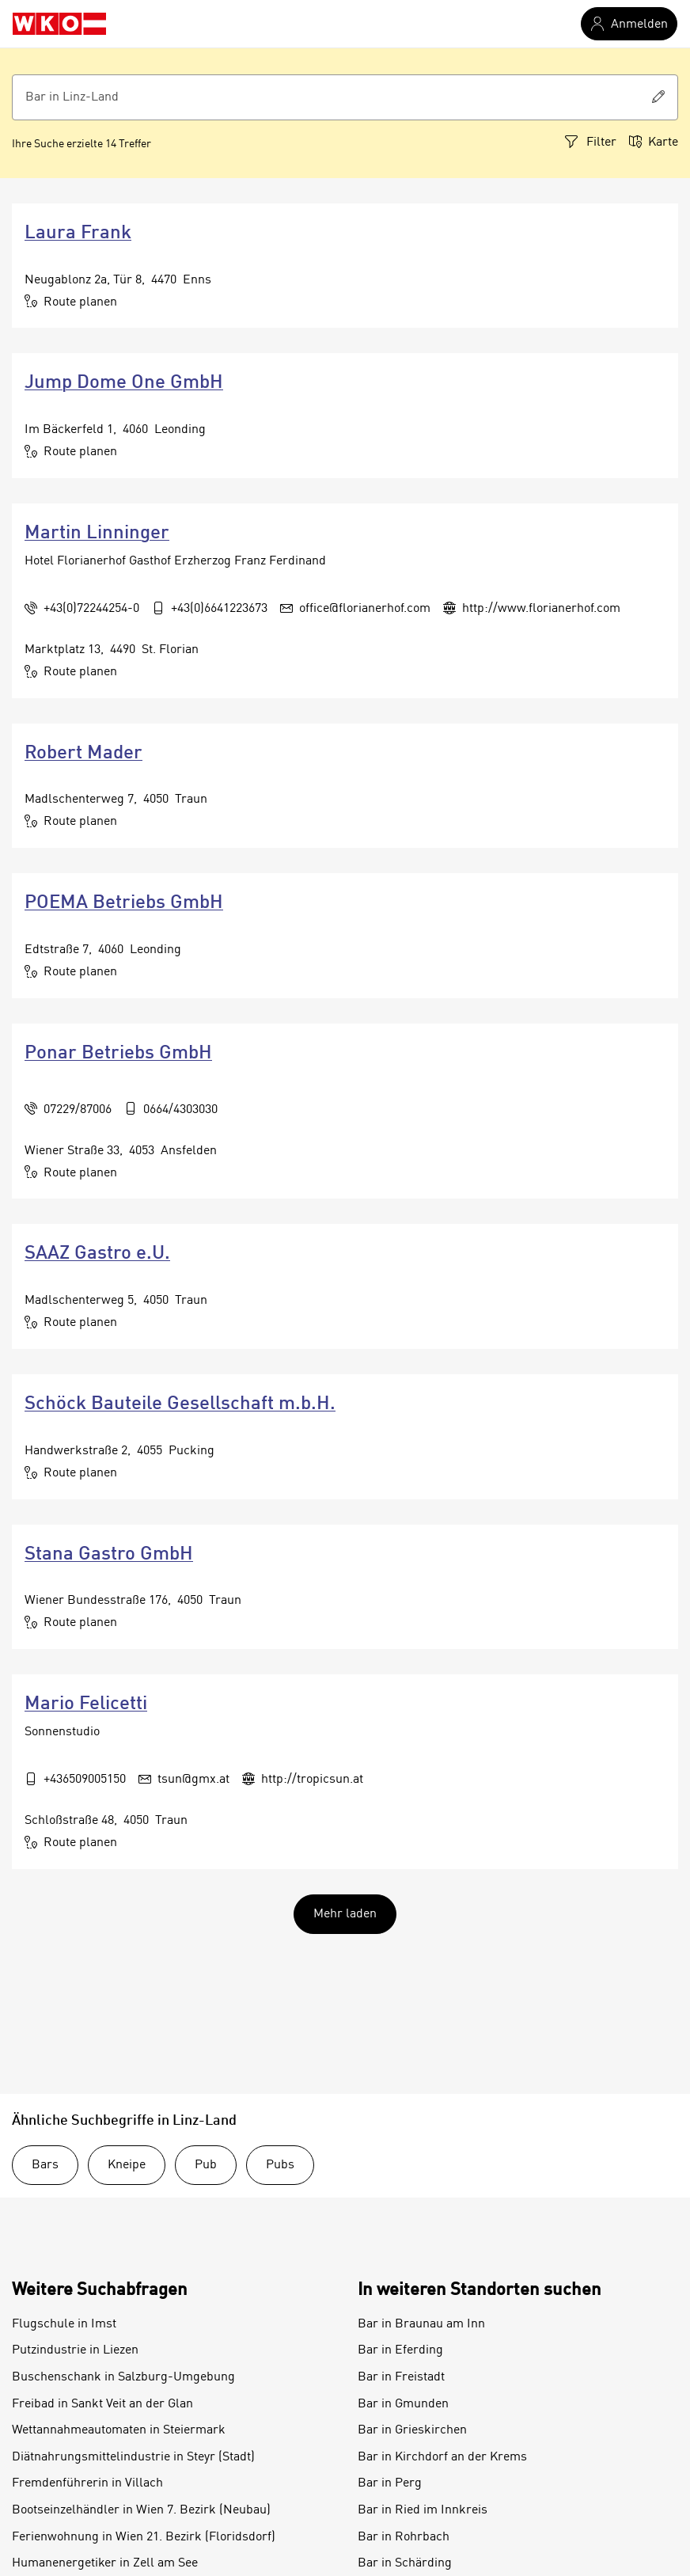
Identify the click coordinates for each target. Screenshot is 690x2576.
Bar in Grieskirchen (412, 2430)
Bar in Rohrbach (403, 2537)
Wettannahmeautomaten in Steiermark (119, 2430)
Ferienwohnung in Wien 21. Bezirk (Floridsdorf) (143, 2537)
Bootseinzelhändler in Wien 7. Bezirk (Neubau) (141, 2510)
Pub (206, 2165)
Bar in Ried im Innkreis (422, 2510)
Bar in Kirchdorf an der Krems (442, 2457)
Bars (45, 2165)
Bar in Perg (390, 2483)
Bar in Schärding (405, 2563)
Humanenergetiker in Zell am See (105, 2563)
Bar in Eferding (400, 2350)
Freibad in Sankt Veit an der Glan (102, 2404)
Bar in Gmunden (403, 2404)
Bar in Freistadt (401, 2377)
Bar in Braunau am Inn (421, 2324)
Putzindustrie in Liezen (75, 2350)
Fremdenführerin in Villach (87, 2483)
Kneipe (127, 2165)
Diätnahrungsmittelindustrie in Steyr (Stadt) (133, 2457)
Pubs (280, 2165)
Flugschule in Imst (64, 2324)
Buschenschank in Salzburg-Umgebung (123, 2377)
